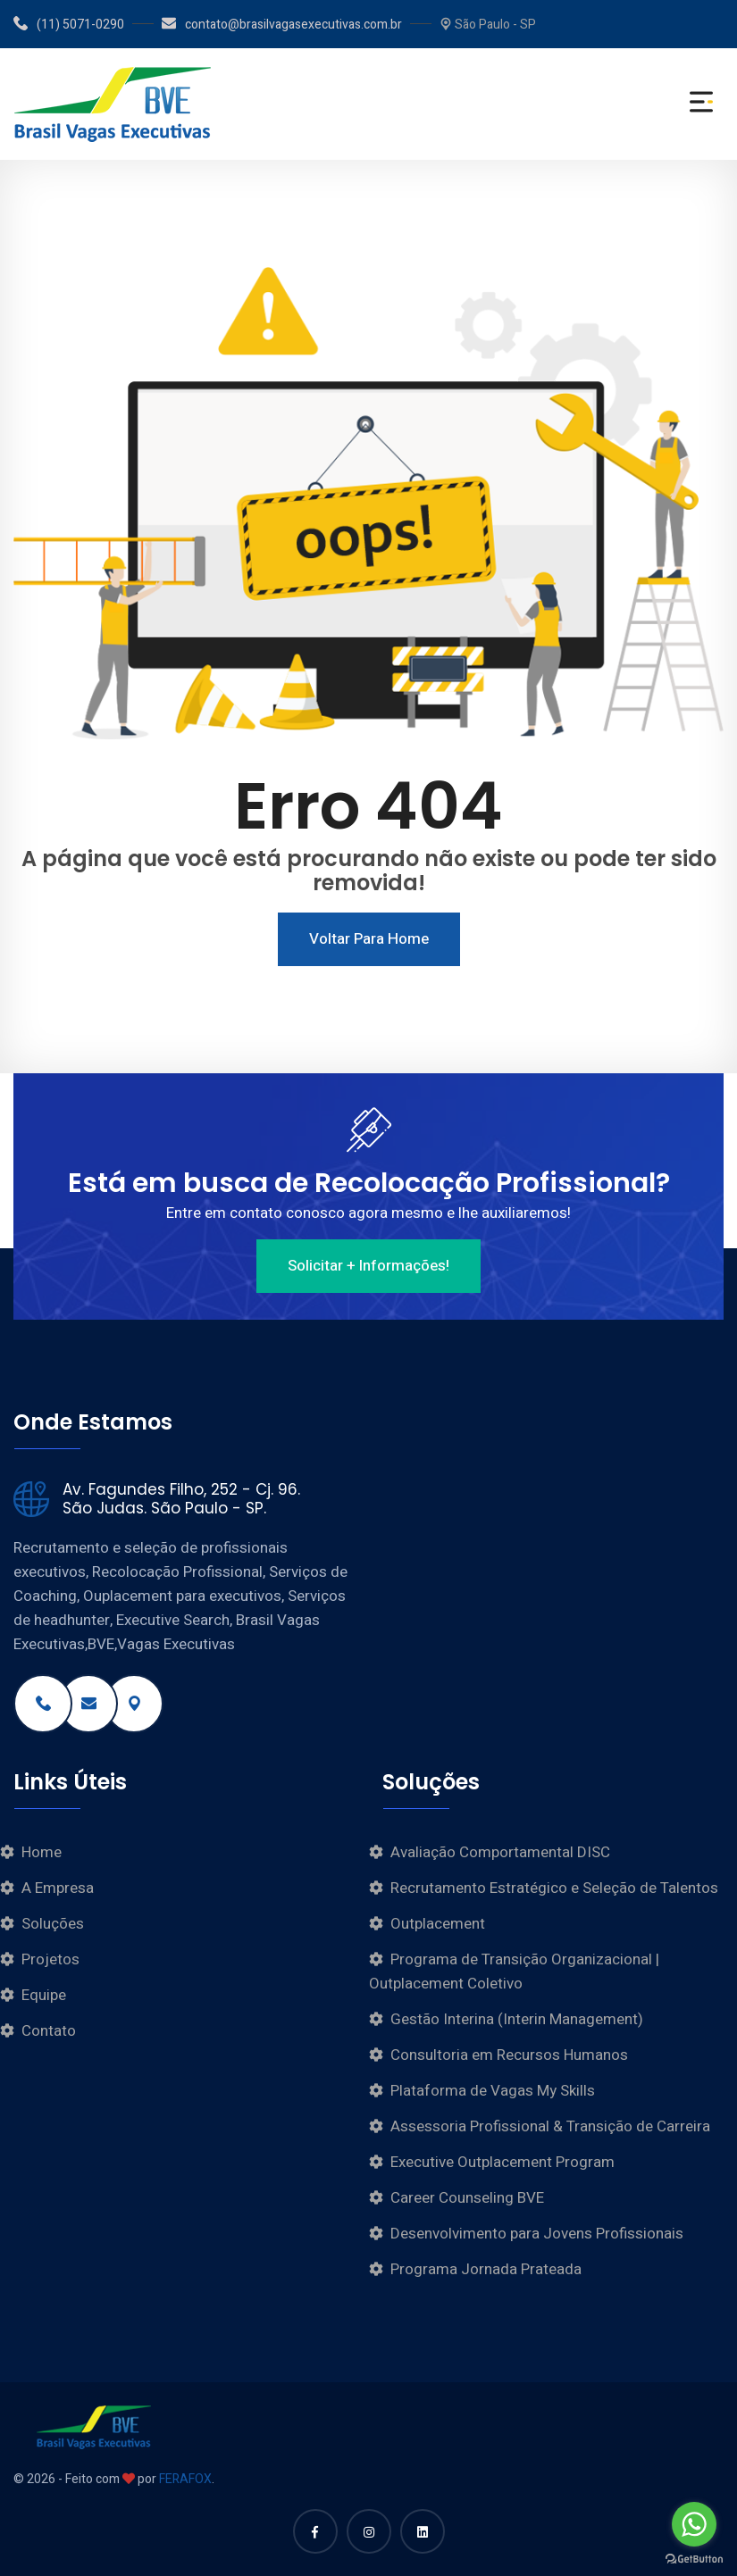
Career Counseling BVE (467, 2198)
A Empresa (57, 1888)
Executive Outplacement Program (502, 2162)
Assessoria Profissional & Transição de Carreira (550, 2126)
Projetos (50, 1959)
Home (41, 1852)
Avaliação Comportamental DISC (500, 1852)
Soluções (52, 1924)
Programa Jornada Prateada (486, 2269)
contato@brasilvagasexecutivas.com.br (282, 24)
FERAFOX (185, 2479)
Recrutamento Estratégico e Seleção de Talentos (554, 1888)
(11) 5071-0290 (68, 24)
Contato (48, 2031)
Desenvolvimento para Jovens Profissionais (536, 2233)
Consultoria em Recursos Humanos (509, 2055)
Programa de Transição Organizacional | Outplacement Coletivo (514, 1971)
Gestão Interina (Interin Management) (516, 2019)
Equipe (43, 1995)
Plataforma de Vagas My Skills (492, 2091)
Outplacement (437, 1924)
